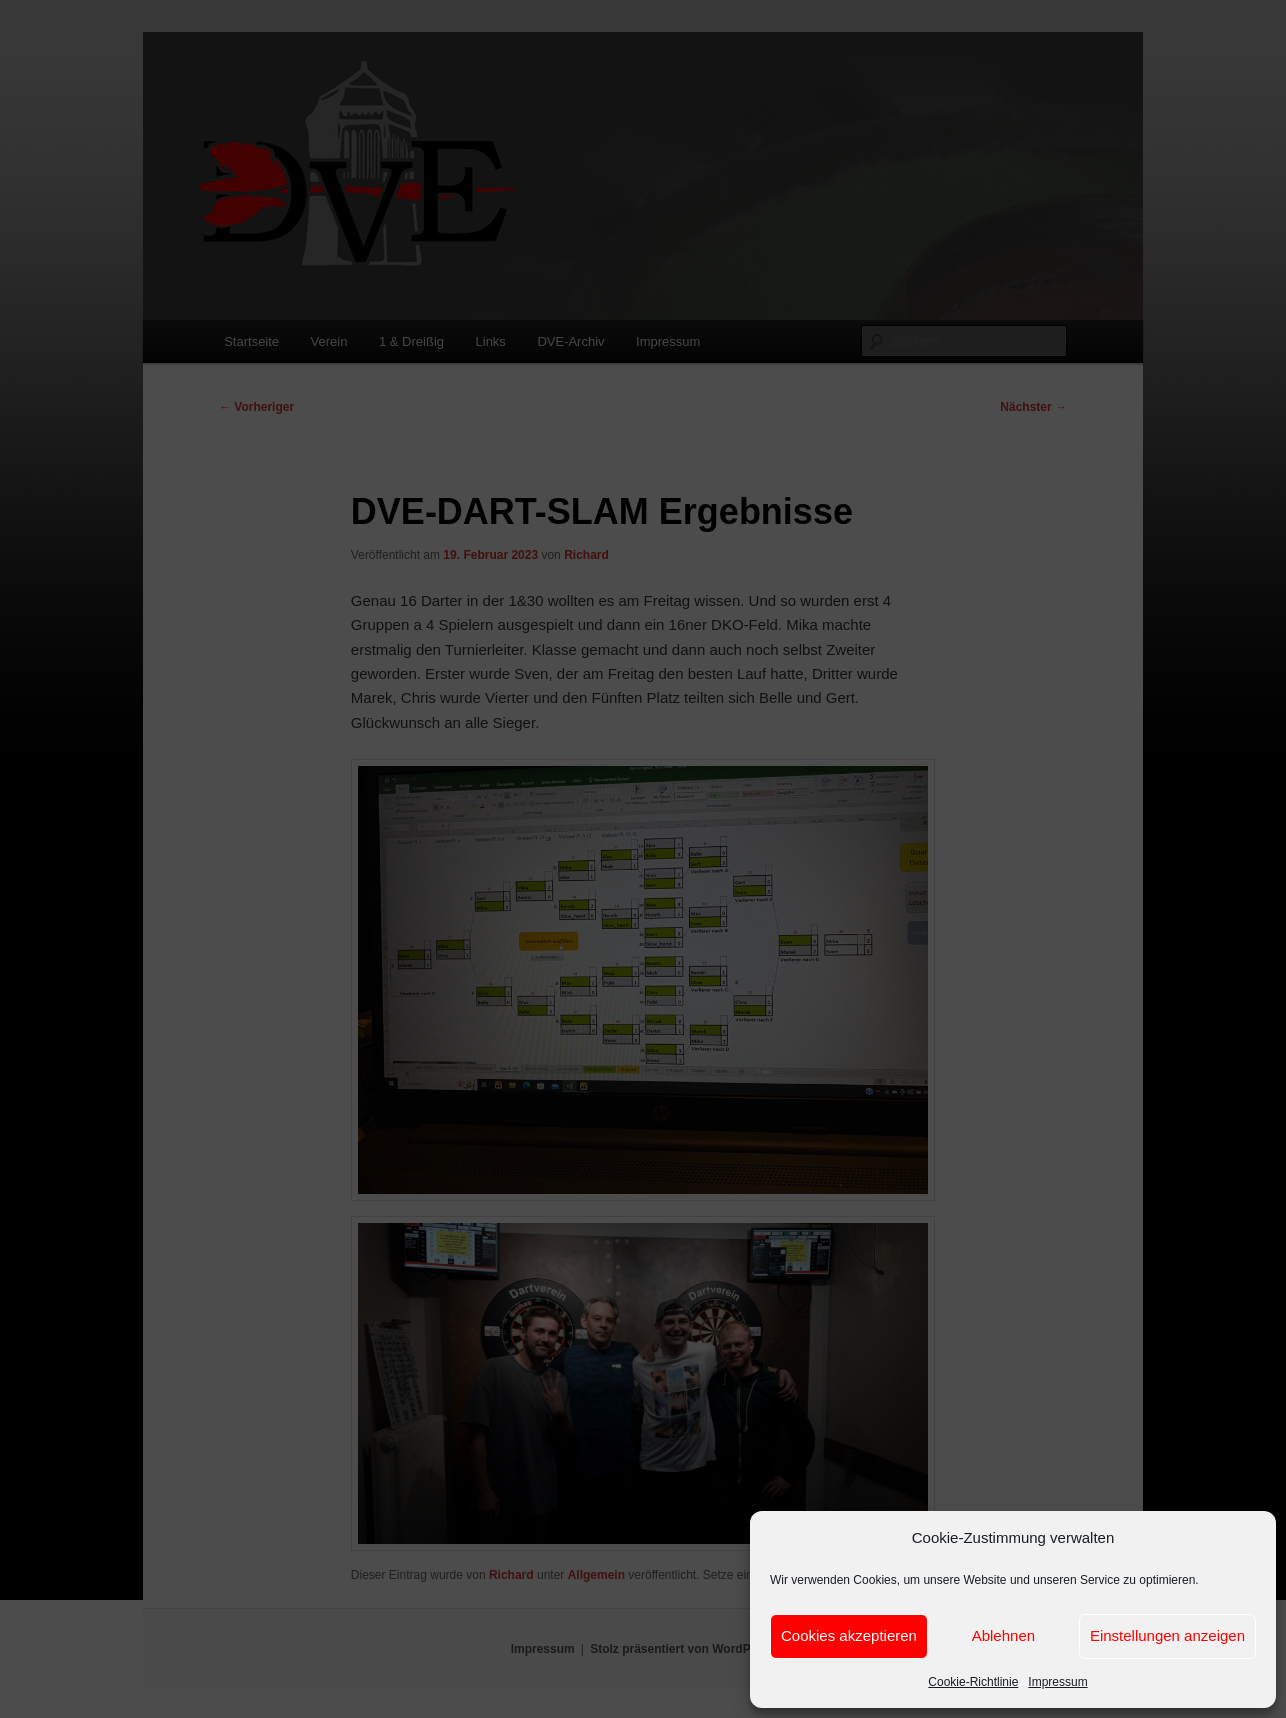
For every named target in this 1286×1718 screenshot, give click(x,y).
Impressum (1057, 1682)
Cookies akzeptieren (849, 1635)
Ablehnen (1003, 1635)
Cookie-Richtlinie (973, 1682)
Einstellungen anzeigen (1167, 1635)
